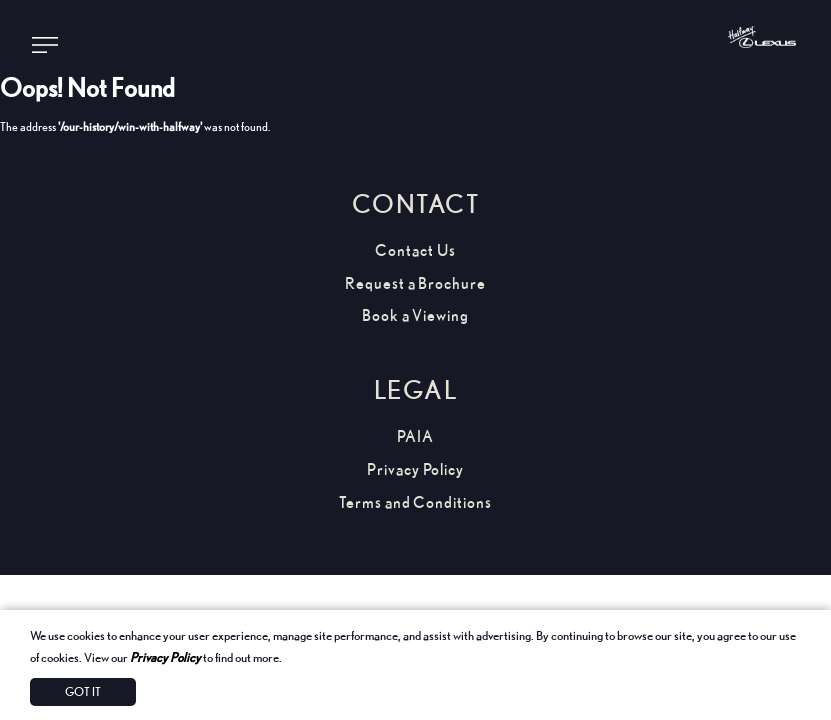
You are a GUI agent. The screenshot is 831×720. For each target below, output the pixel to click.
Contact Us (415, 250)
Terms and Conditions (415, 502)
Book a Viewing (415, 315)
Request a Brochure (415, 283)
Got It (83, 691)
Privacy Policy (165, 657)
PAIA (415, 436)
